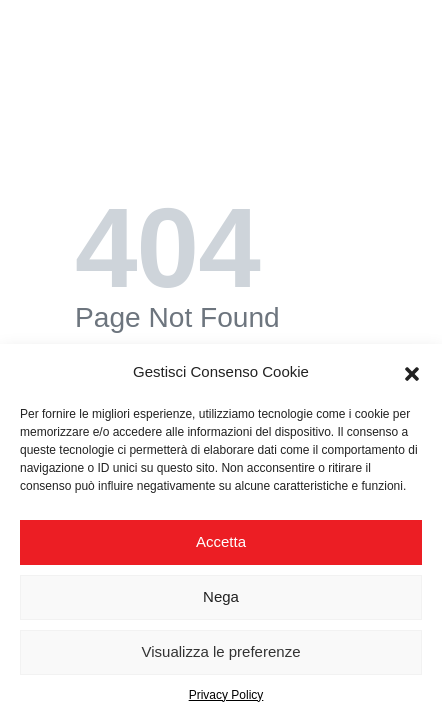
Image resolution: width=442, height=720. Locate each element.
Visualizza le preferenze (221, 651)
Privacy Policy (226, 695)
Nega (221, 596)
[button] (412, 372)
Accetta (221, 541)
